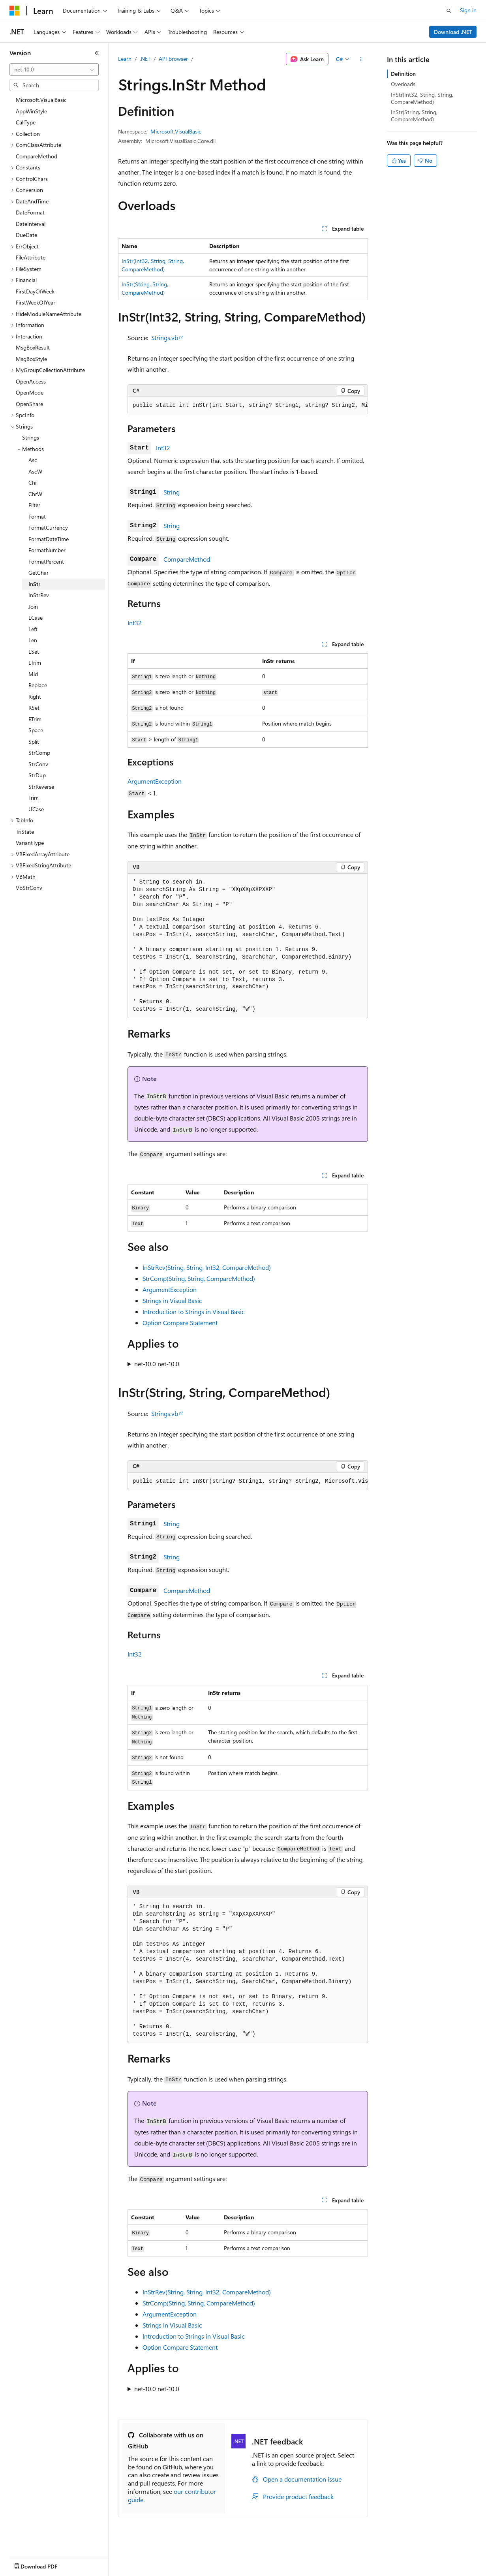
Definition (403, 73)
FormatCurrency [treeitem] (48, 527)
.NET (145, 58)
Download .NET (453, 32)
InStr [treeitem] (34, 584)
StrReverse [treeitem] (41, 786)
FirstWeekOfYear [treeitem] (35, 302)
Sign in (468, 10)
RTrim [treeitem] (34, 719)
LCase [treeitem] (35, 617)
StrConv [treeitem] (38, 764)
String (171, 492)
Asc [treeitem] (32, 460)
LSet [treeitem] (33, 651)
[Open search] (449, 11)
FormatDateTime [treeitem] (48, 539)
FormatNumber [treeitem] (47, 550)
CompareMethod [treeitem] (36, 156)
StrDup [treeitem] (37, 775)
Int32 (163, 448)
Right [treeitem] (34, 696)
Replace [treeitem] (37, 685)
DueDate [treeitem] (26, 235)
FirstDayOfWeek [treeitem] (35, 291)
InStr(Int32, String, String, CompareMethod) (422, 98)
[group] (248, 405)
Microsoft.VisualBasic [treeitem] (41, 99)
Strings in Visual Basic (172, 1300)
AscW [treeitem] (35, 471)
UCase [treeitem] (36, 809)
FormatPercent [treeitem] (46, 561)
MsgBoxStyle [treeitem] (31, 359)
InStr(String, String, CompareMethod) (414, 115)
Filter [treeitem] (34, 505)
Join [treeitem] (33, 606)
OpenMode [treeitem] (29, 392)
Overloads (403, 84)
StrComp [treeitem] (39, 752)
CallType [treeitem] (26, 122)
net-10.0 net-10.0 (156, 1363)
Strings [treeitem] (30, 437)
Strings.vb (164, 337)
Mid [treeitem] (33, 674)
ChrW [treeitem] (35, 494)
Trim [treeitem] (33, 797)
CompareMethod (186, 559)
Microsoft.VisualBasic (175, 131)
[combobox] (54, 69)
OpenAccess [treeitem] (31, 381)
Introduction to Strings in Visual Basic (194, 1311)
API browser (173, 58)
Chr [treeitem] (32, 482)
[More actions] (361, 59)
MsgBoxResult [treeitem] (33, 347)
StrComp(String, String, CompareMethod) (199, 1278)
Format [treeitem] (37, 516)
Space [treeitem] (35, 730)
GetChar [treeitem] (38, 572)
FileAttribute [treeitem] (30, 257)
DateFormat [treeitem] (30, 212)
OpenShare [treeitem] (29, 404)
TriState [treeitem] (25, 831)
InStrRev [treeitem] (38, 595)
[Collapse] (96, 53)
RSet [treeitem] (33, 707)
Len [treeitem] (32, 640)
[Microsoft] (14, 11)
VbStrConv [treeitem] (29, 887)
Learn (124, 58)
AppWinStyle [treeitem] (31, 111)
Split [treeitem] (33, 741)
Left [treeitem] (33, 629)
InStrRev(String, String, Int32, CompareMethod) (207, 1267)
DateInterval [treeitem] (30, 224)
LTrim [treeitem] (34, 662)
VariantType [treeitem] (30, 842)
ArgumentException (155, 781)
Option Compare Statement (180, 1322)
